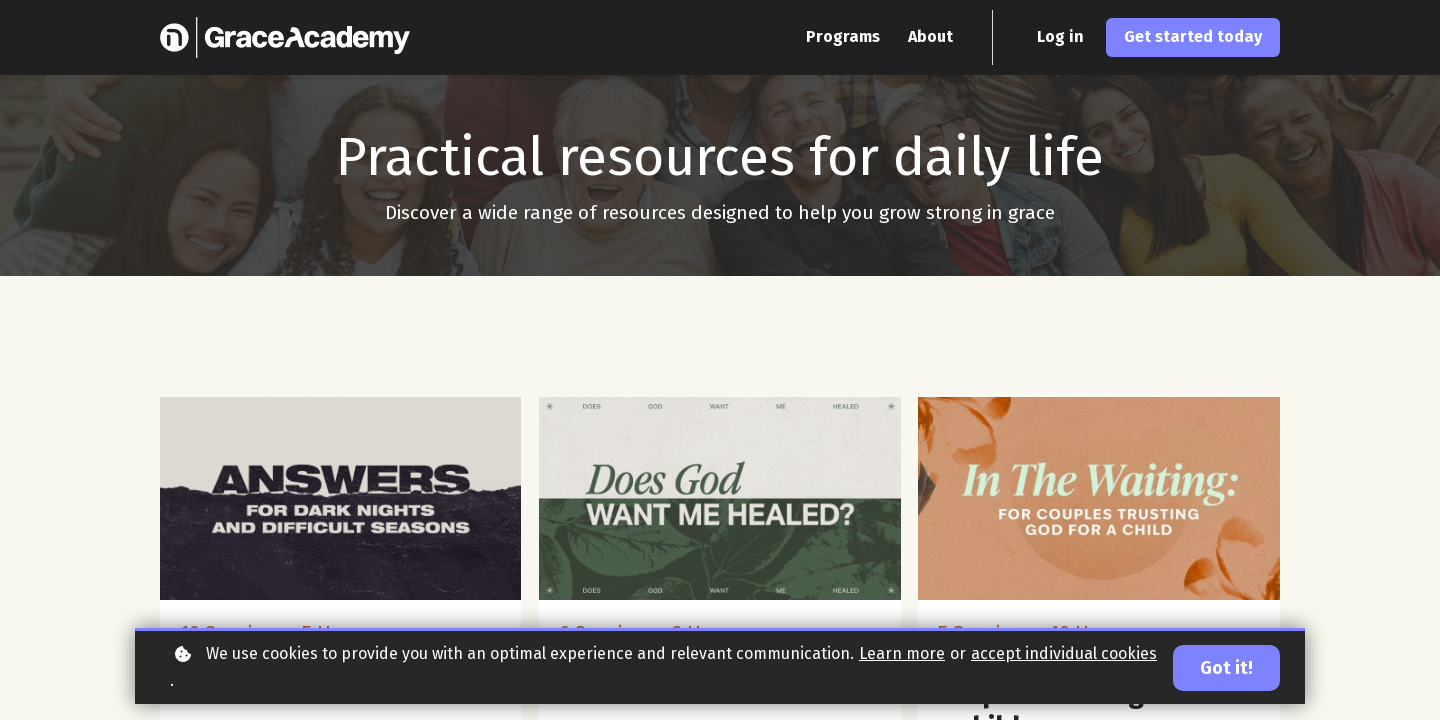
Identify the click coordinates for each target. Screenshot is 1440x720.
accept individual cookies (1064, 653)
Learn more (902, 653)
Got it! (1226, 668)
